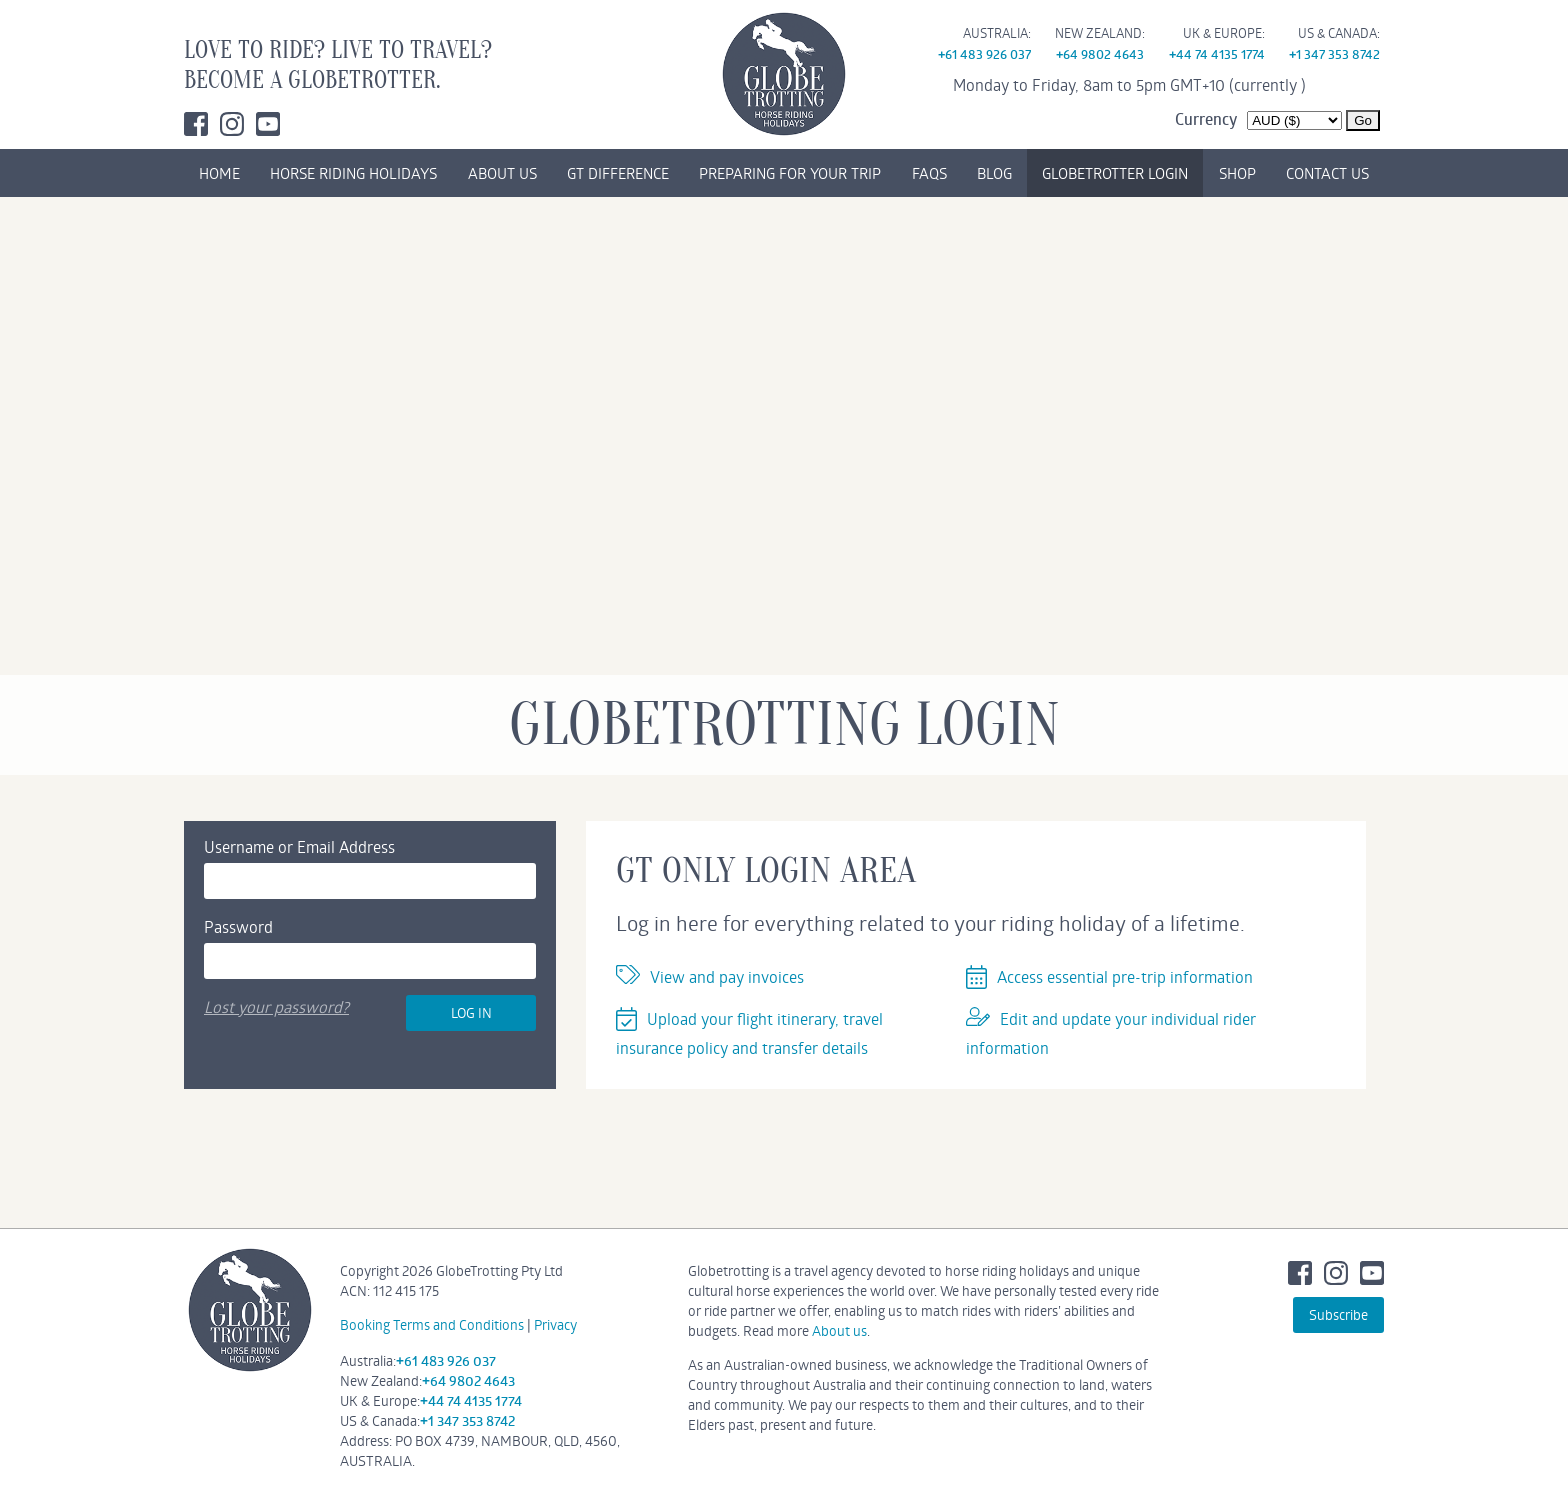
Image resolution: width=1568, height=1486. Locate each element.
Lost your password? (276, 1006)
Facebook (196, 124)
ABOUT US (502, 173)
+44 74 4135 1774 (1217, 54)
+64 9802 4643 (1100, 54)
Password (238, 926)
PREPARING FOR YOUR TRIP (790, 173)
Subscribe (1338, 1314)
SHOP (1237, 173)
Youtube (268, 124)
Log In (471, 1012)
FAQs (929, 173)
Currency (1206, 119)
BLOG (994, 173)
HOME (219, 173)
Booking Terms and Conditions (432, 1324)
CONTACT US (1327, 173)
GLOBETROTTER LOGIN (1115, 173)
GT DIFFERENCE (618, 173)
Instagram (232, 124)
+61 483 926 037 (984, 54)
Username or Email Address (299, 846)
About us (839, 1330)
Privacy (555, 1324)
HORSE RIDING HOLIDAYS (353, 173)
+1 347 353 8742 (1334, 54)
